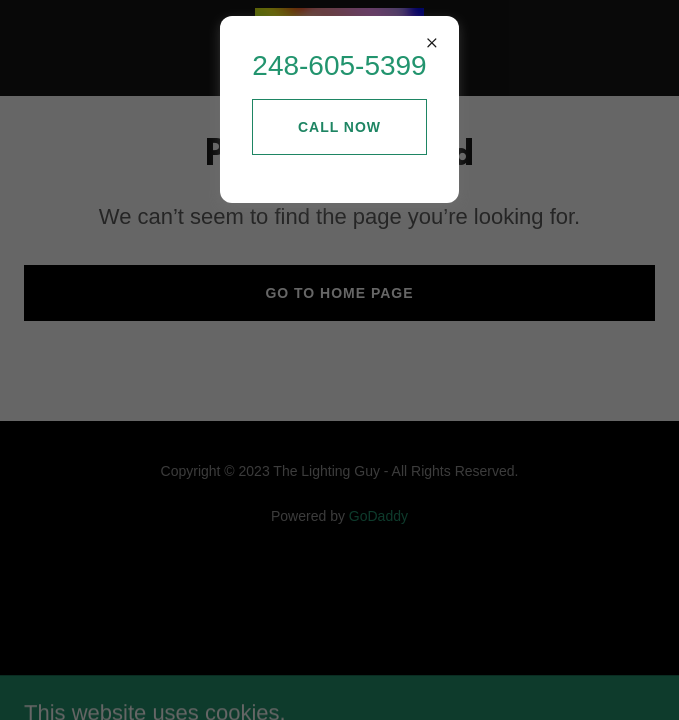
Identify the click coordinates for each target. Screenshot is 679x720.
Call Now (339, 127)
